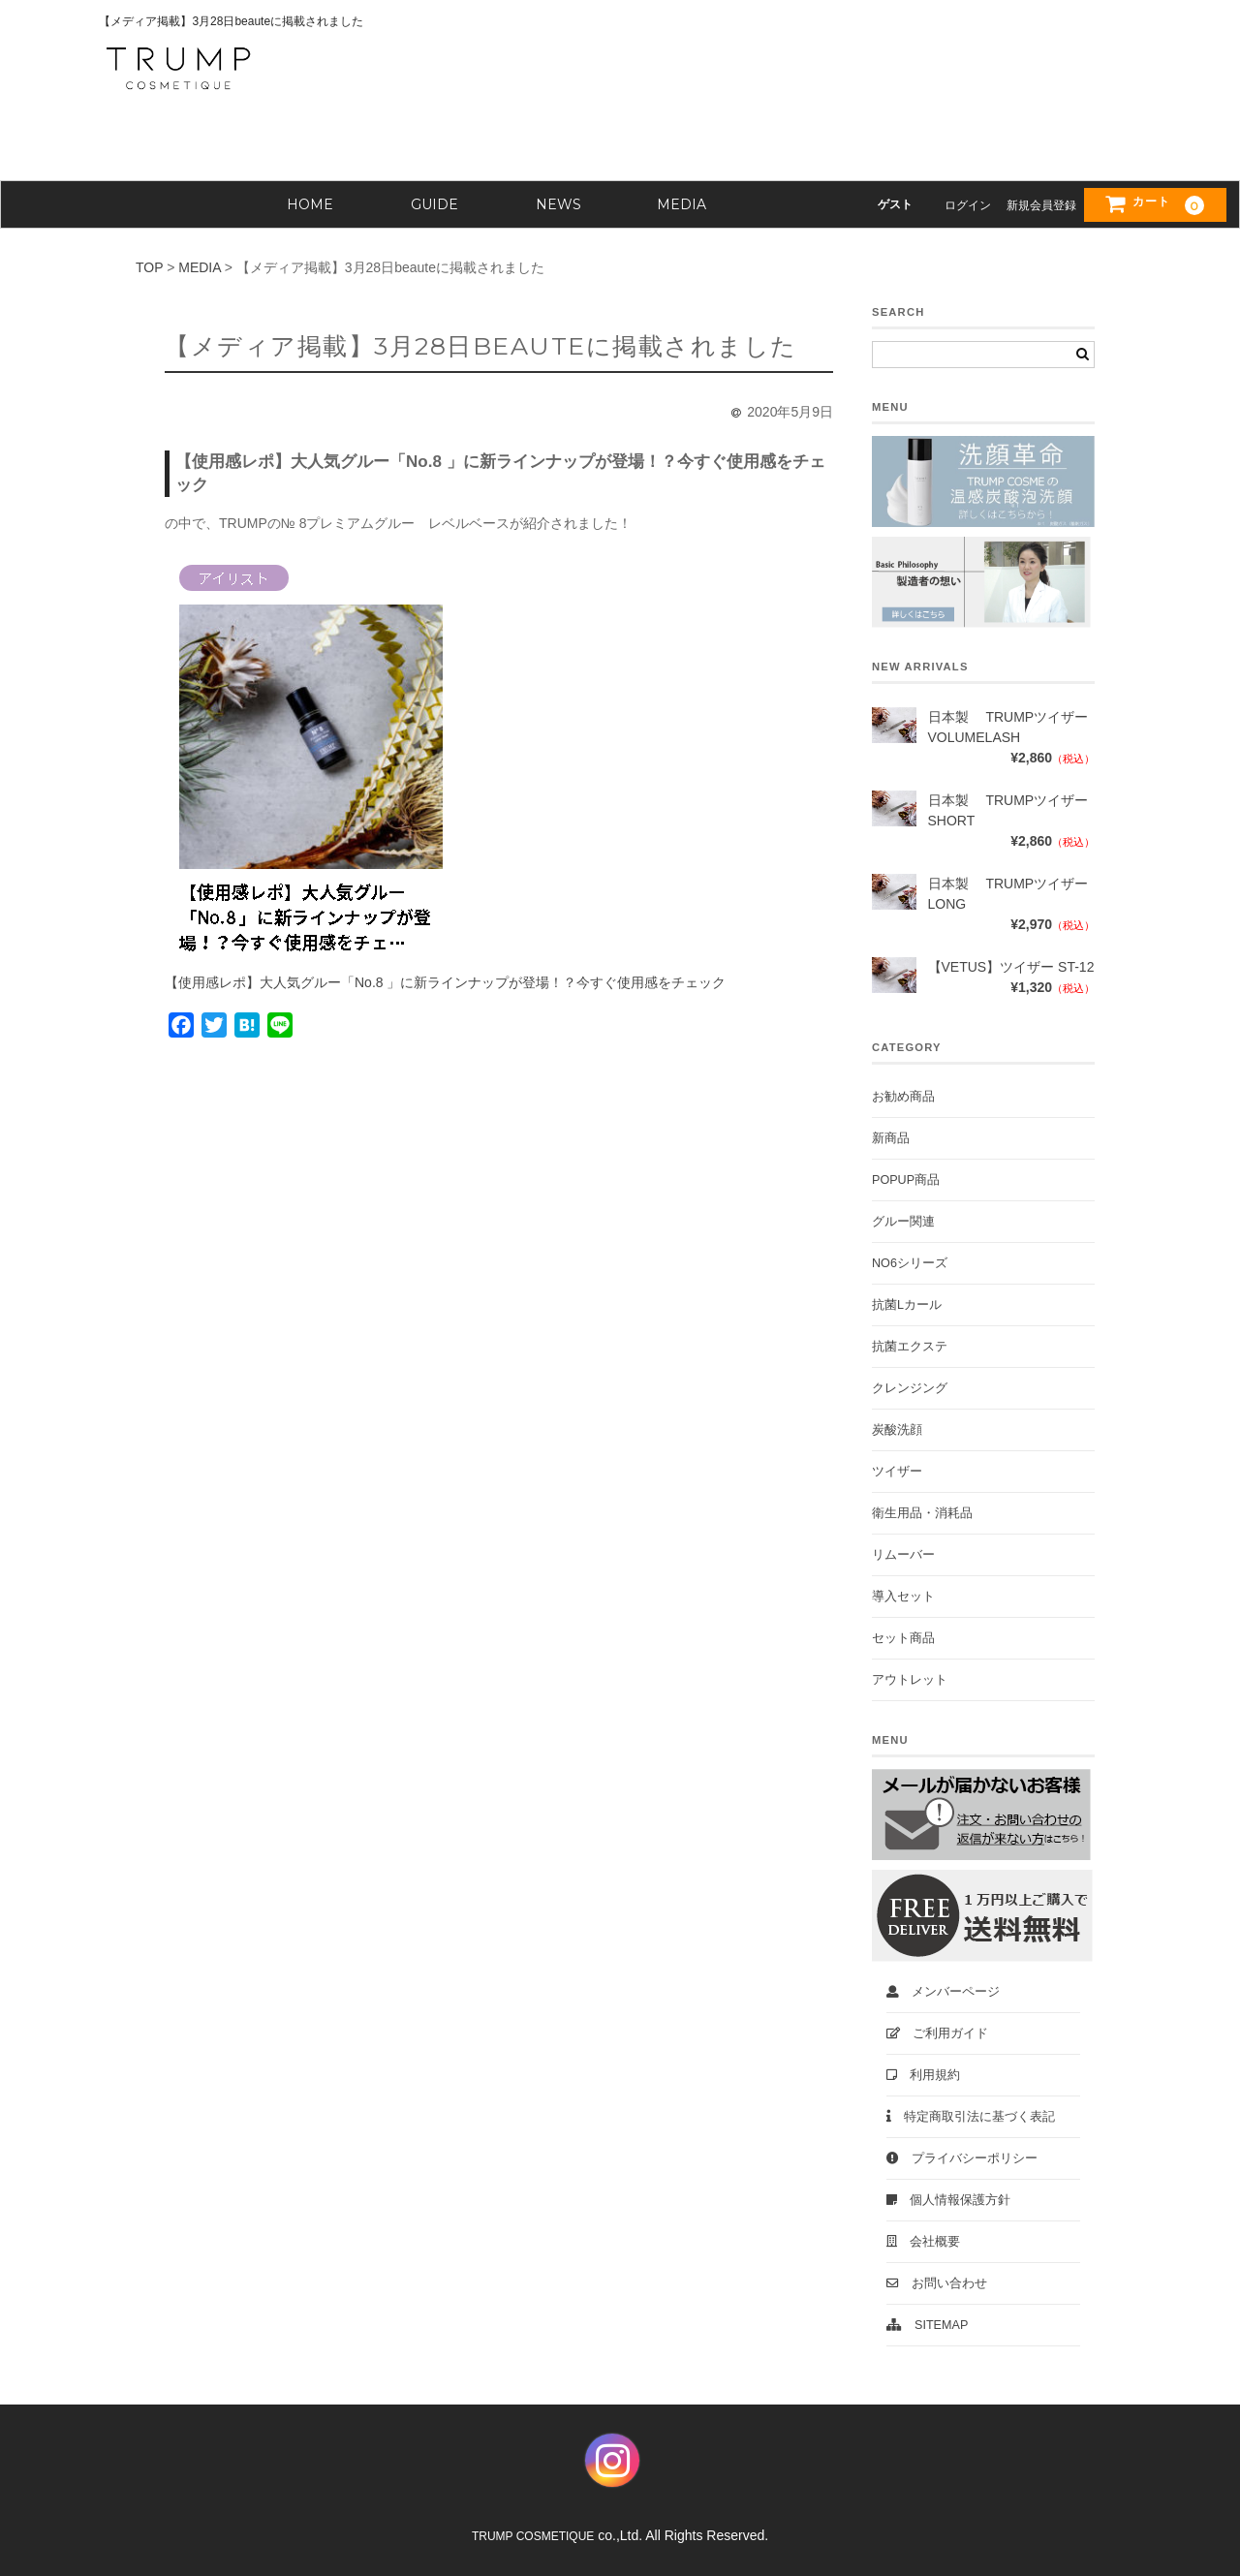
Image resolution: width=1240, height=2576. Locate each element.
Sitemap (927, 2325)
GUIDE (434, 204)
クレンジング (909, 1388)
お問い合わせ (936, 2283)
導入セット (903, 1596)
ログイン (968, 205)
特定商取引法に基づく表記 (970, 2117)
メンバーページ (943, 1992)
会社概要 (923, 2242)
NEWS (558, 204)
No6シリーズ (909, 1263)
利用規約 (923, 2075)
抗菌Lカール (907, 1305)
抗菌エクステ (909, 1346)
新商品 (891, 1138)
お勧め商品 (903, 1096)
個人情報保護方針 (948, 2200)
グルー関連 (903, 1221)
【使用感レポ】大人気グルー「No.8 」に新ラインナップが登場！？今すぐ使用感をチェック (445, 982)
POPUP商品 (906, 1180)
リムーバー (903, 1555)
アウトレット (909, 1680)
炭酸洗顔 (897, 1430)
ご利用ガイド (937, 2033)
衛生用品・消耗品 (922, 1513)
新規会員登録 (1041, 205)
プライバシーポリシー (962, 2158)
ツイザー (897, 1471)
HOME (310, 204)
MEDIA (681, 204)
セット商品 (903, 1638)
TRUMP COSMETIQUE (533, 2536)
